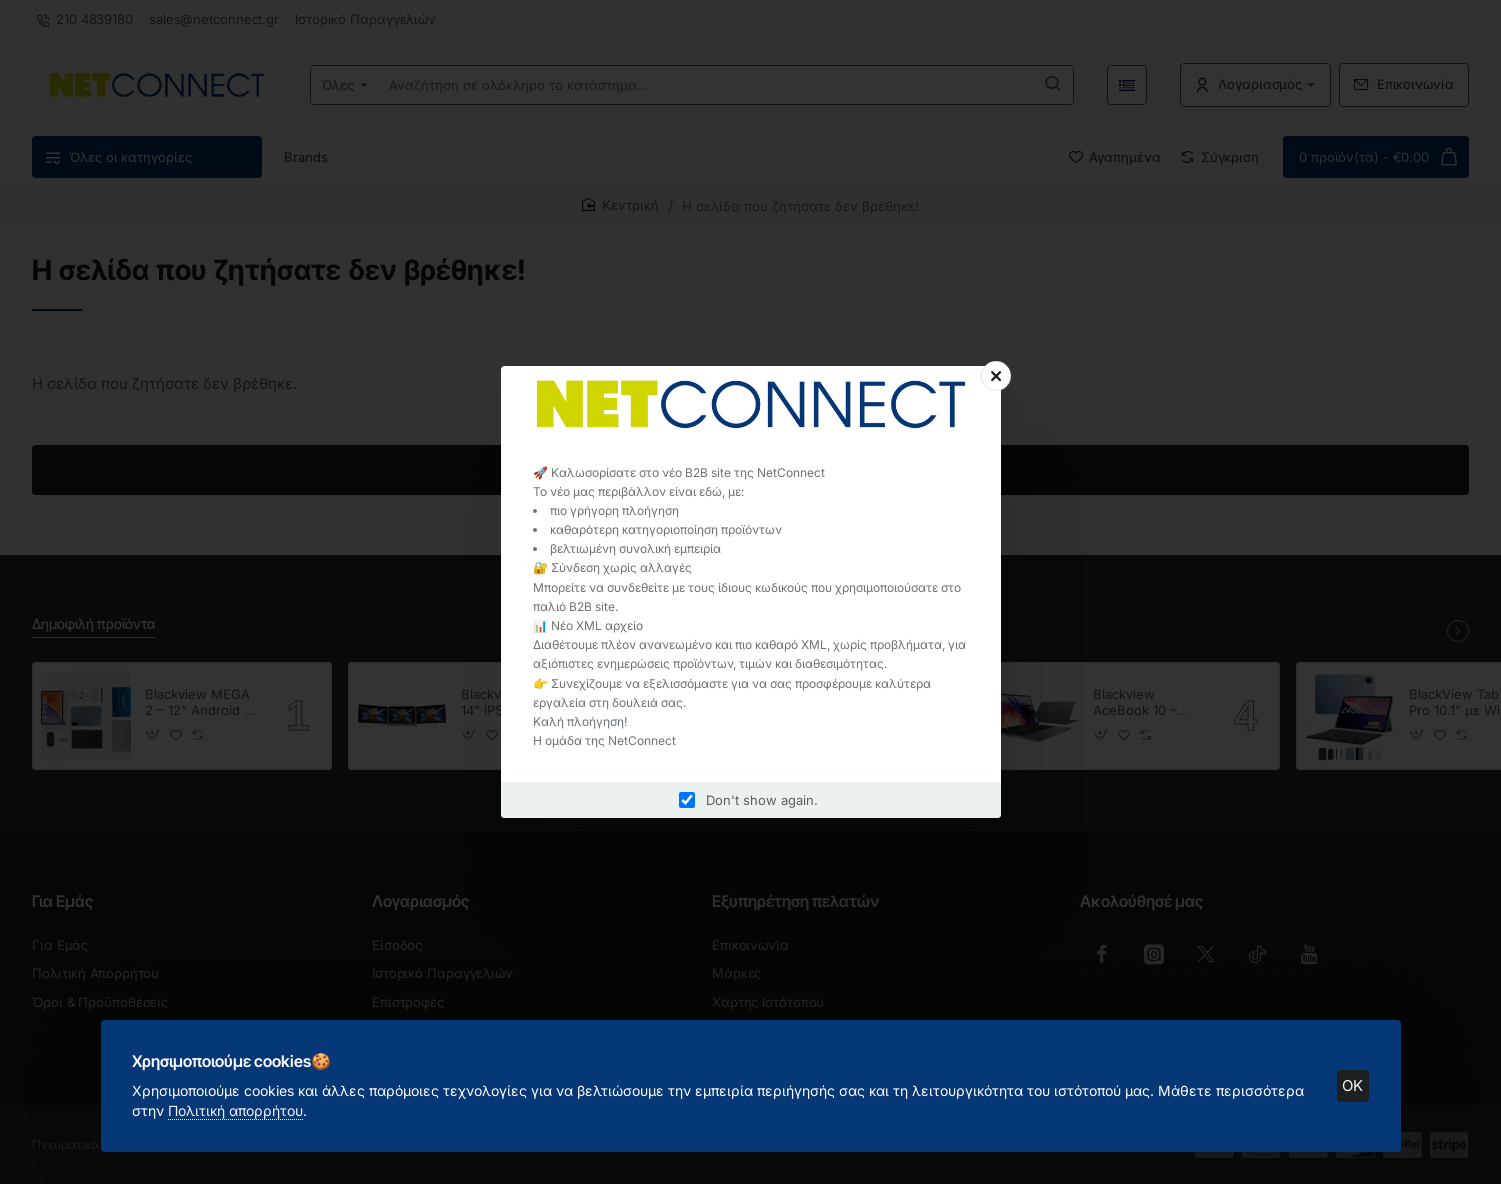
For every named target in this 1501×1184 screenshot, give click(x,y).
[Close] (996, 376)
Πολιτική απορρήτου (236, 1109)
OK (1352, 1085)
